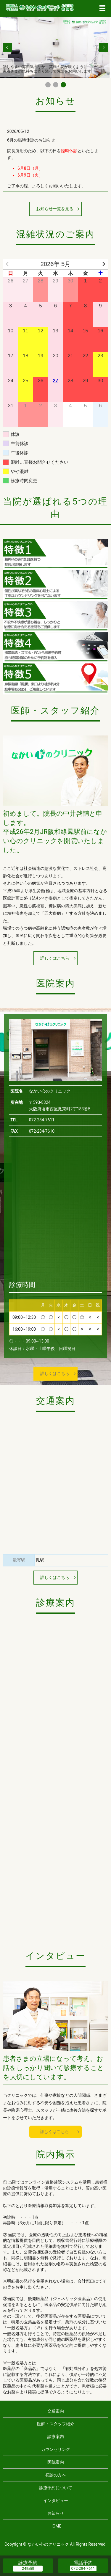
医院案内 (55, 2462)
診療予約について (55, 2487)
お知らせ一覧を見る (54, 208)
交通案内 (55, 2411)
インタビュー (55, 2500)
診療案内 (55, 2436)
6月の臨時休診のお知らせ (31, 140)
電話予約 (83, 2563)
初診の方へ (55, 2475)
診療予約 (27, 2563)
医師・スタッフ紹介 (55, 2423)
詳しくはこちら (54, 958)
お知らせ (55, 2513)
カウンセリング (55, 2449)
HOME (56, 2526)
